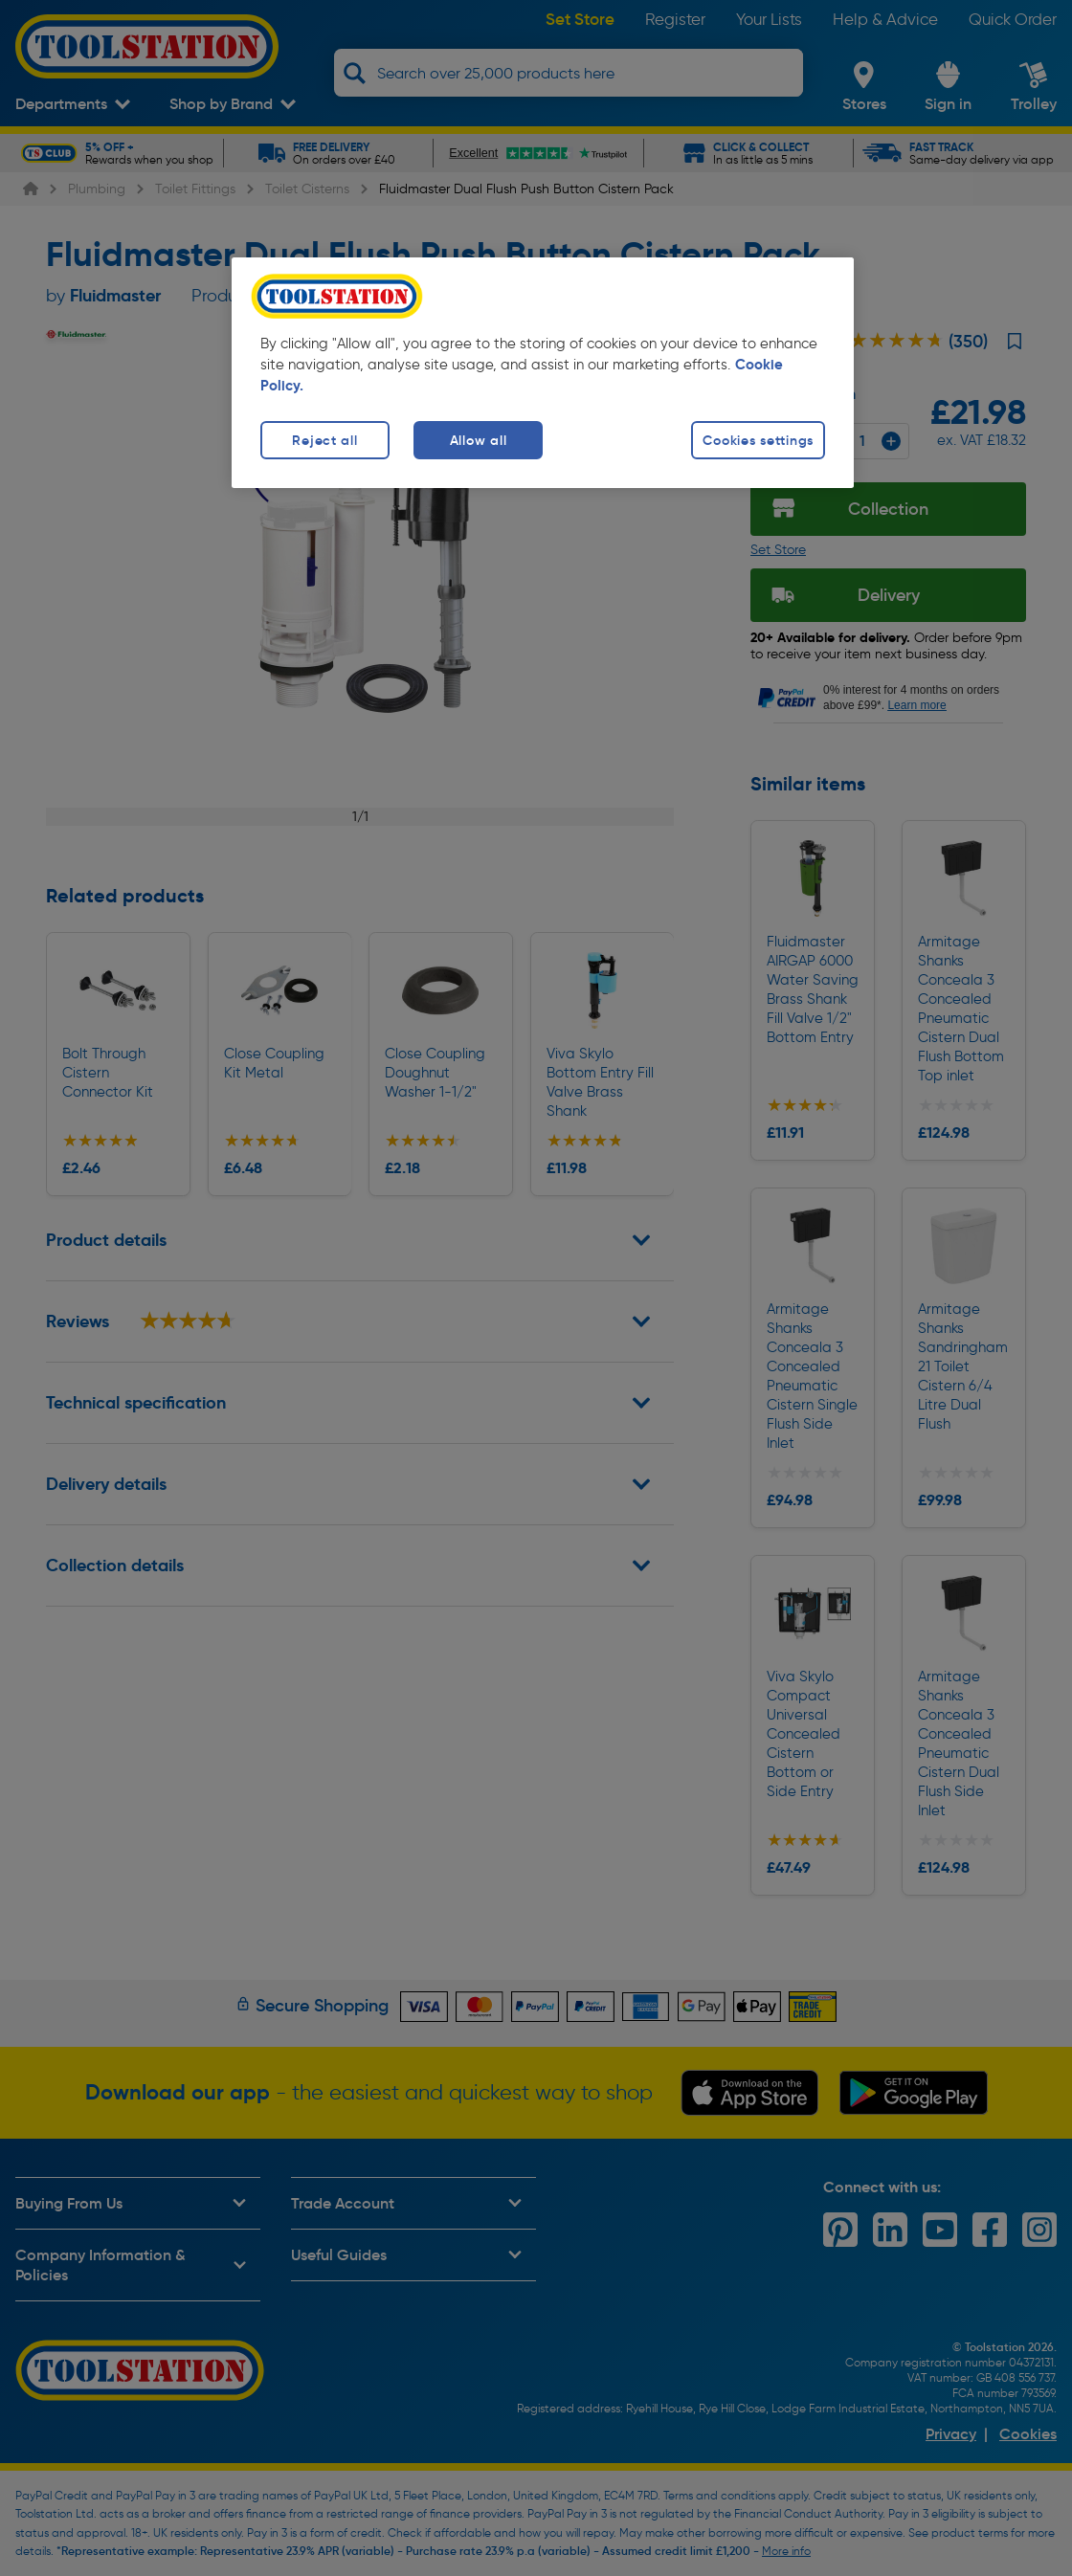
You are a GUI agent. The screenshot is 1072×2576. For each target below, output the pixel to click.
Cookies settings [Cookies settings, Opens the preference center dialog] (758, 440)
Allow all (478, 440)
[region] (543, 372)
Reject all (324, 440)
